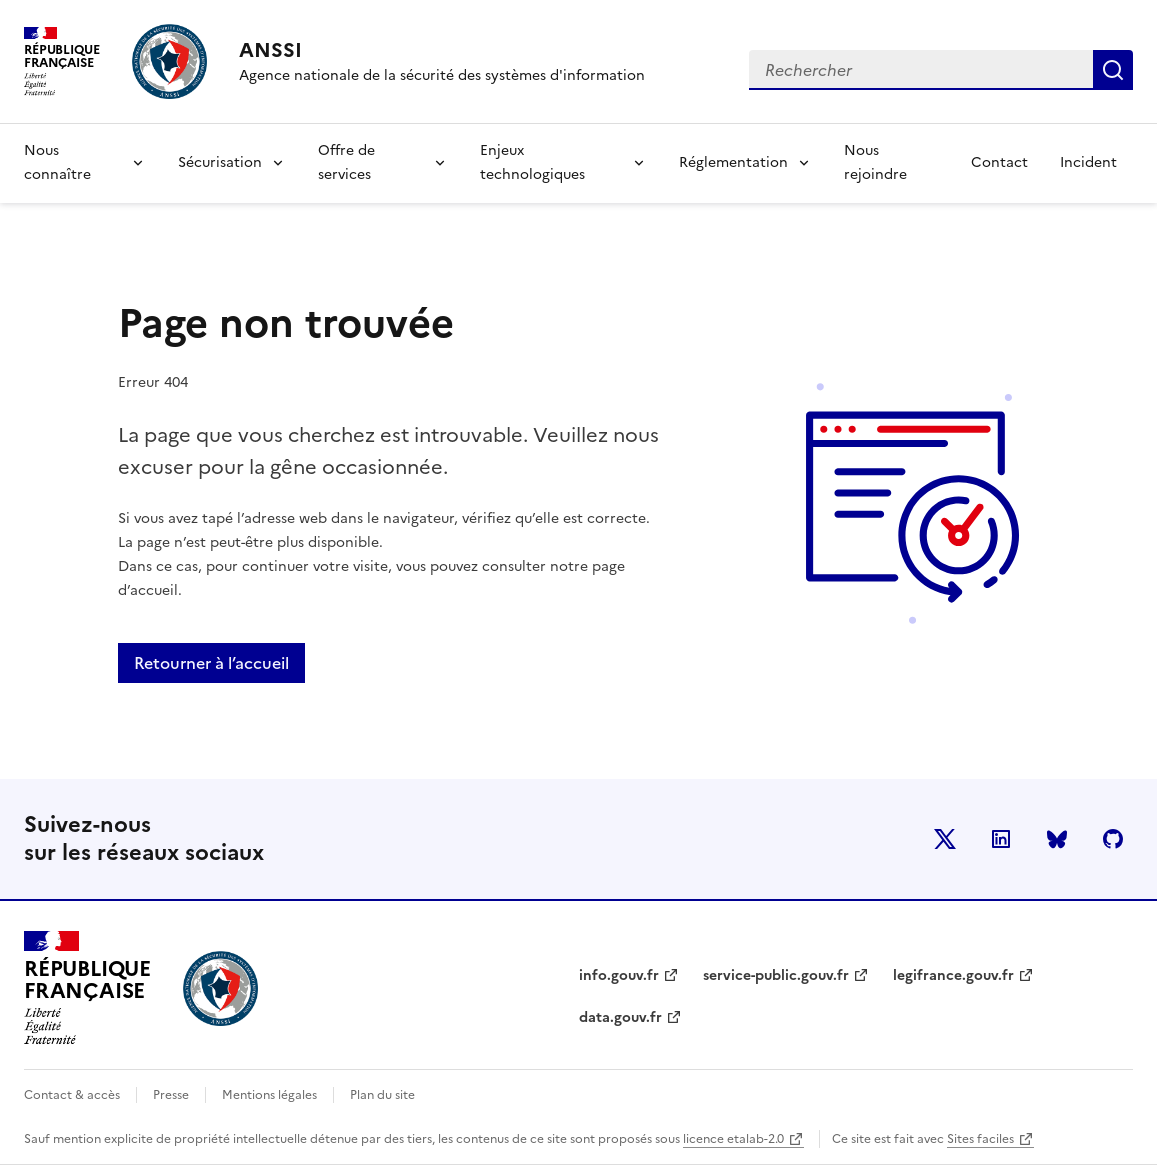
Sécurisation (220, 162)
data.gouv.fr (620, 1017)
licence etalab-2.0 (733, 1139)
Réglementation (733, 162)
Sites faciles (980, 1139)
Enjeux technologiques (532, 162)
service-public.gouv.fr (776, 975)
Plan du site (382, 1095)
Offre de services (346, 162)
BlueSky (1057, 839)
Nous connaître (57, 162)
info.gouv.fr (619, 975)
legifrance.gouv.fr (953, 975)
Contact (999, 162)
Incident (1088, 162)
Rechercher (1113, 70)
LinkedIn (1001, 839)
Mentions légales (269, 1095)
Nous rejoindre (875, 162)
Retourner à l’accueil (211, 663)
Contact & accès (72, 1095)
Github (1113, 839)
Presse (171, 1095)
